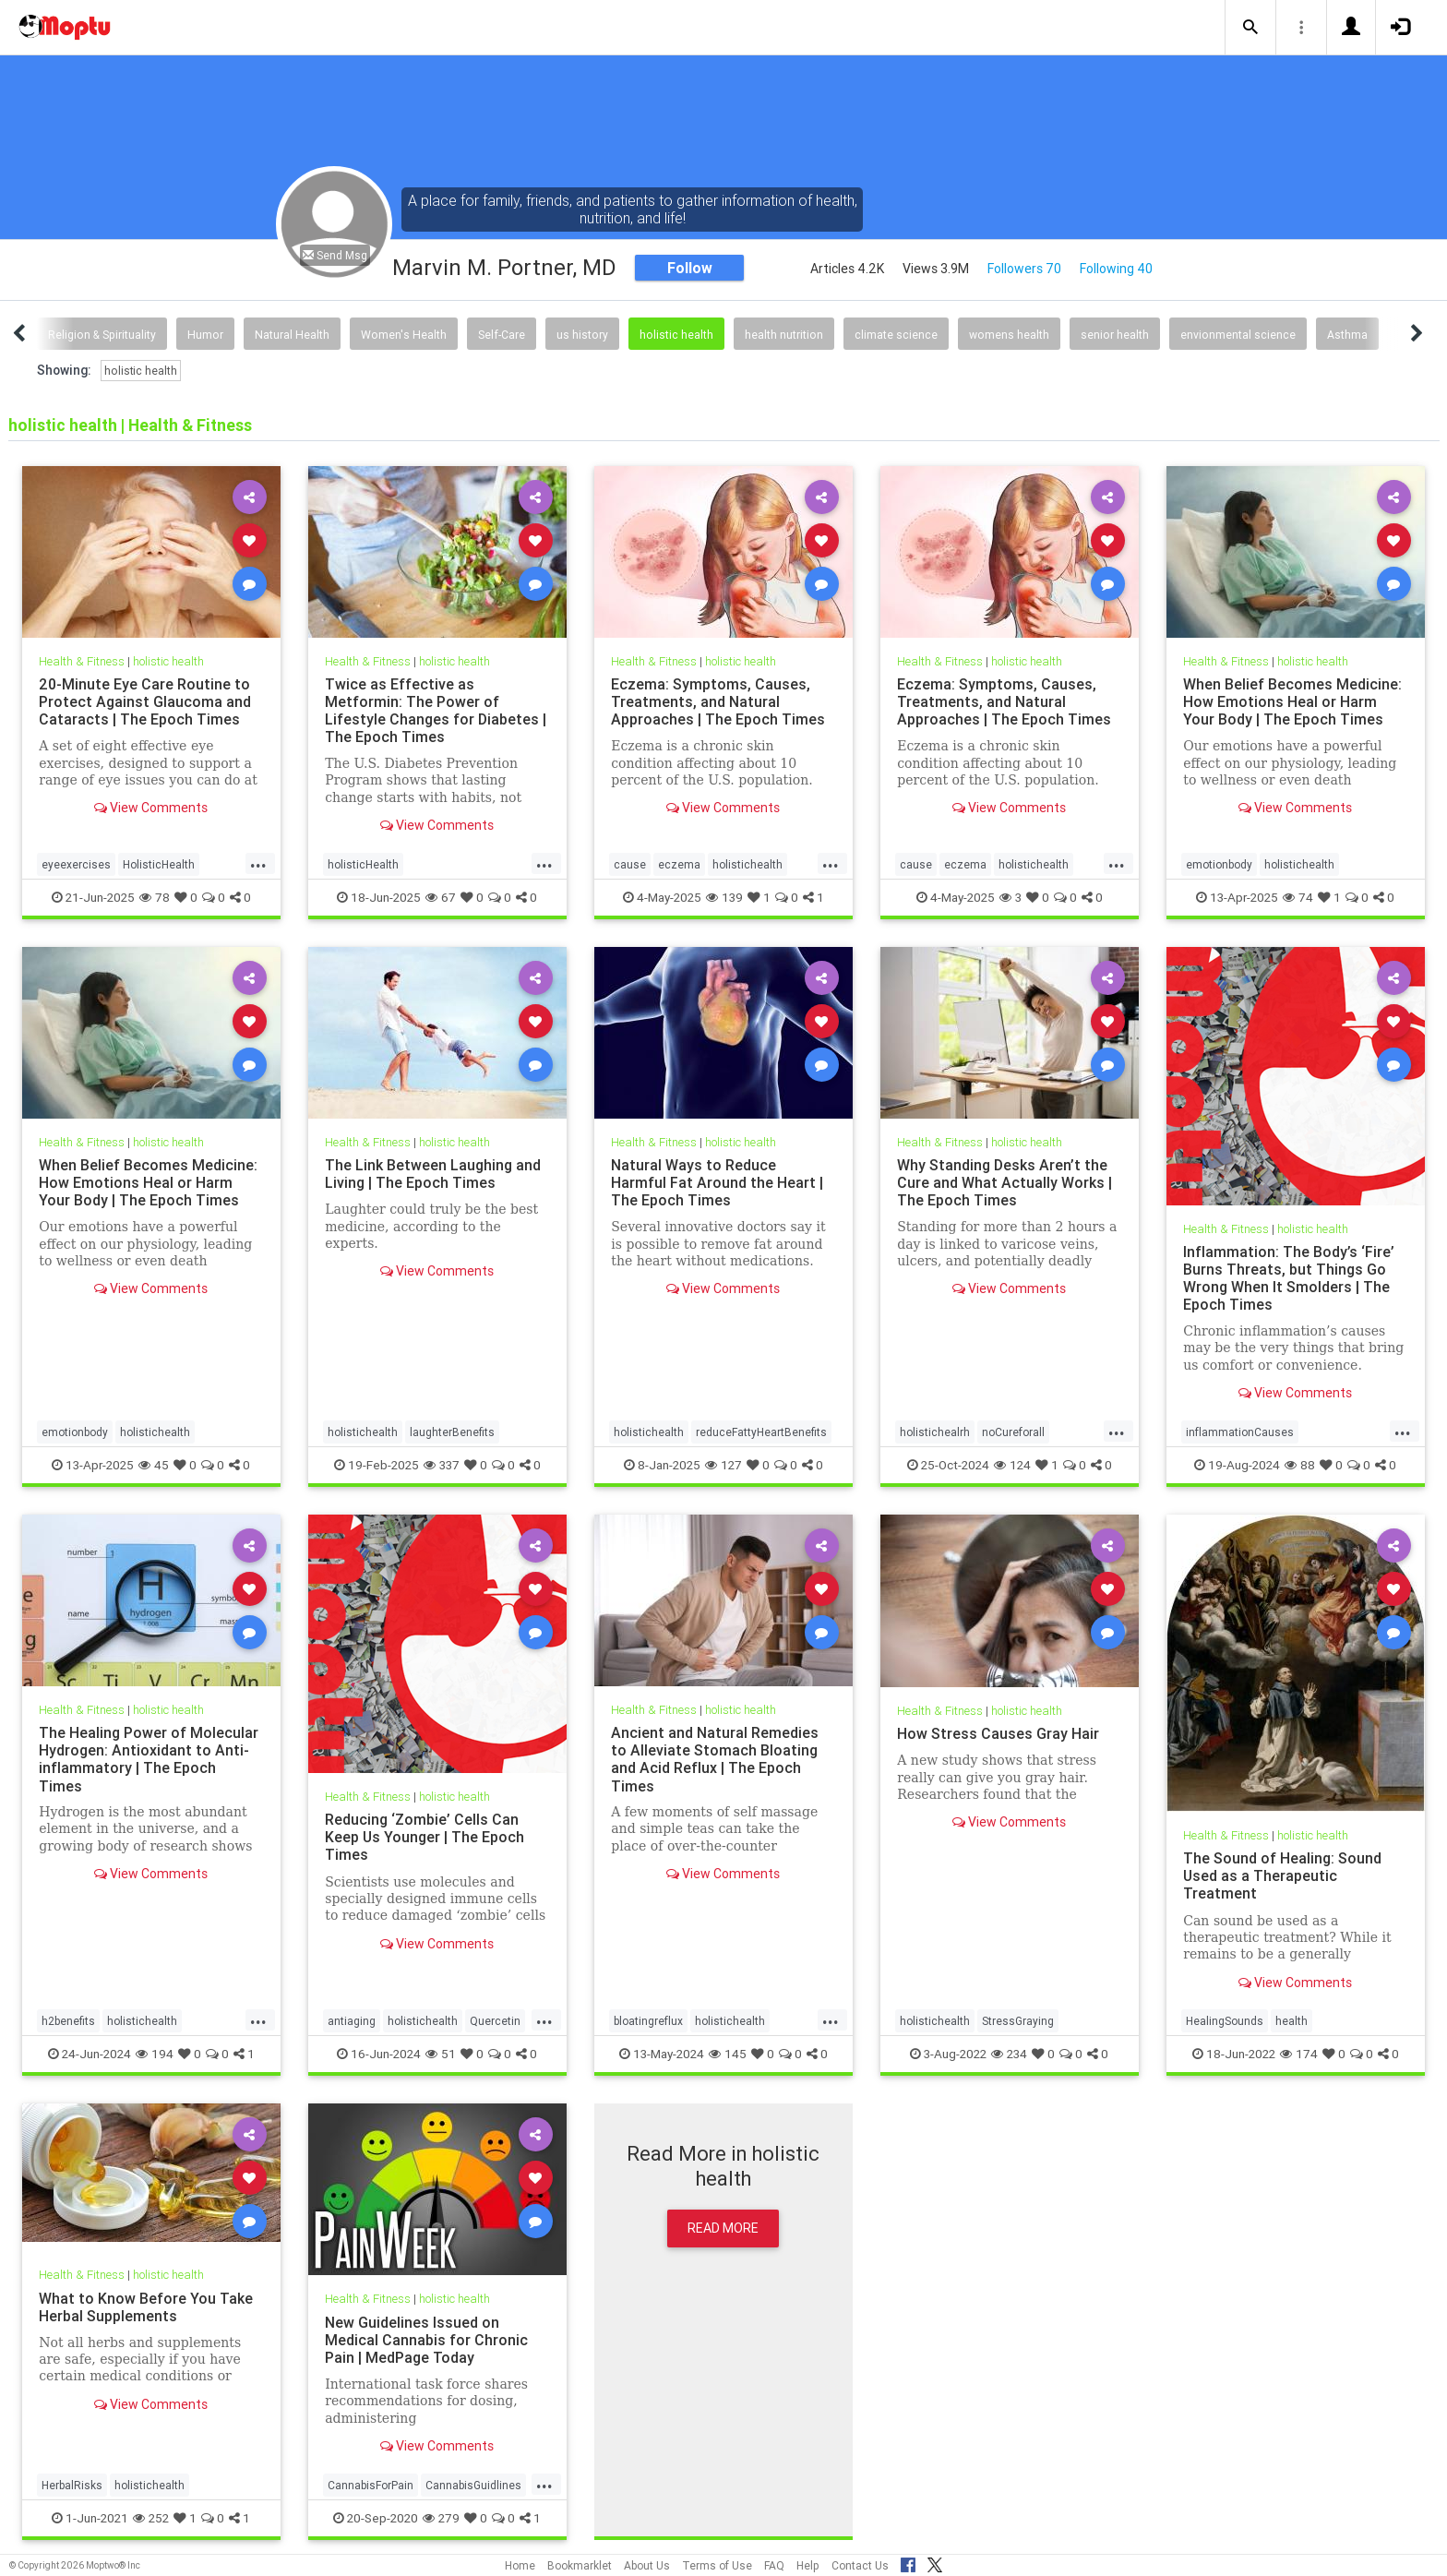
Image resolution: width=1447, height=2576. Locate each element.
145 (728, 2053)
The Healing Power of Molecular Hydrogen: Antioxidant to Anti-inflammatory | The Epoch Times (148, 1758)
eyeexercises (76, 864)
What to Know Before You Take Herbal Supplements (146, 2307)
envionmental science (1238, 334)
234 (1009, 2053)
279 (441, 2518)
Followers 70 (1024, 268)
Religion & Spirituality (102, 334)
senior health (1115, 334)
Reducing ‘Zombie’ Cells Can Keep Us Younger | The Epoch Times (424, 1836)
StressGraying (1018, 2021)
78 (154, 897)
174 (1299, 2053)
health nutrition (784, 334)
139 (724, 897)
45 (153, 1464)
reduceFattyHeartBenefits (761, 1432)
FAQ (774, 2565)
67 (440, 897)
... (258, 863)
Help (807, 2565)
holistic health (676, 334)
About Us (647, 2565)
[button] (1250, 28)
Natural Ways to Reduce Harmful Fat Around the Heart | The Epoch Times (717, 1182)
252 (151, 2518)
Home (520, 2565)
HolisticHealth (159, 864)
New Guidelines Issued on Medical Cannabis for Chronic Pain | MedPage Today (426, 2339)
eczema (679, 864)
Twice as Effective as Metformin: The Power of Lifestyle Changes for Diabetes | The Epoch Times (435, 710)
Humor (205, 334)
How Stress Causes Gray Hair (998, 1733)
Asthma (1347, 334)
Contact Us (860, 2565)
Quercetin (495, 2021)
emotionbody (1219, 864)
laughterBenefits (452, 1432)
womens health (1009, 334)
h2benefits (68, 2021)
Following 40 (1116, 268)
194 (154, 2053)
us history (582, 334)
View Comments (151, 807)
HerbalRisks (72, 2485)
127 (723, 1464)
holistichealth (747, 864)
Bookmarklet (579, 2565)
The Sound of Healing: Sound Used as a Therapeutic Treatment (1282, 1875)
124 (1012, 1464)
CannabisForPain (370, 2485)
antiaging (352, 2021)
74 (1298, 897)
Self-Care (501, 334)
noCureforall (1013, 1432)
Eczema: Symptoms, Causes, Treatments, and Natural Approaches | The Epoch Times (718, 701)
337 (442, 1464)
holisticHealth (363, 864)
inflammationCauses (1240, 1432)
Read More (723, 2228)
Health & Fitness (82, 661)
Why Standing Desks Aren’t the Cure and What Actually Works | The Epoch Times (1004, 1182)
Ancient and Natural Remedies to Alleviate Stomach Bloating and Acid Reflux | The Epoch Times (715, 1758)
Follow (689, 267)
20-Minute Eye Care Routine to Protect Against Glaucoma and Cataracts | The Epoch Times (145, 701)
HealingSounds (1224, 2021)
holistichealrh (935, 1432)
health (1291, 2021)
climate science (896, 334)
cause (630, 864)
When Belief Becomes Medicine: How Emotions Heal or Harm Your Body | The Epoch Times (1292, 701)
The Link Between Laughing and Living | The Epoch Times (433, 1174)
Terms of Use (717, 2565)
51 (440, 2053)
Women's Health (404, 334)
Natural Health (292, 334)
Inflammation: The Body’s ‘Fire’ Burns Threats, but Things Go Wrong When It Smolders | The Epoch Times (1288, 1277)
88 (1300, 1464)
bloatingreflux (648, 2021)
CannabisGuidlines (473, 2485)
